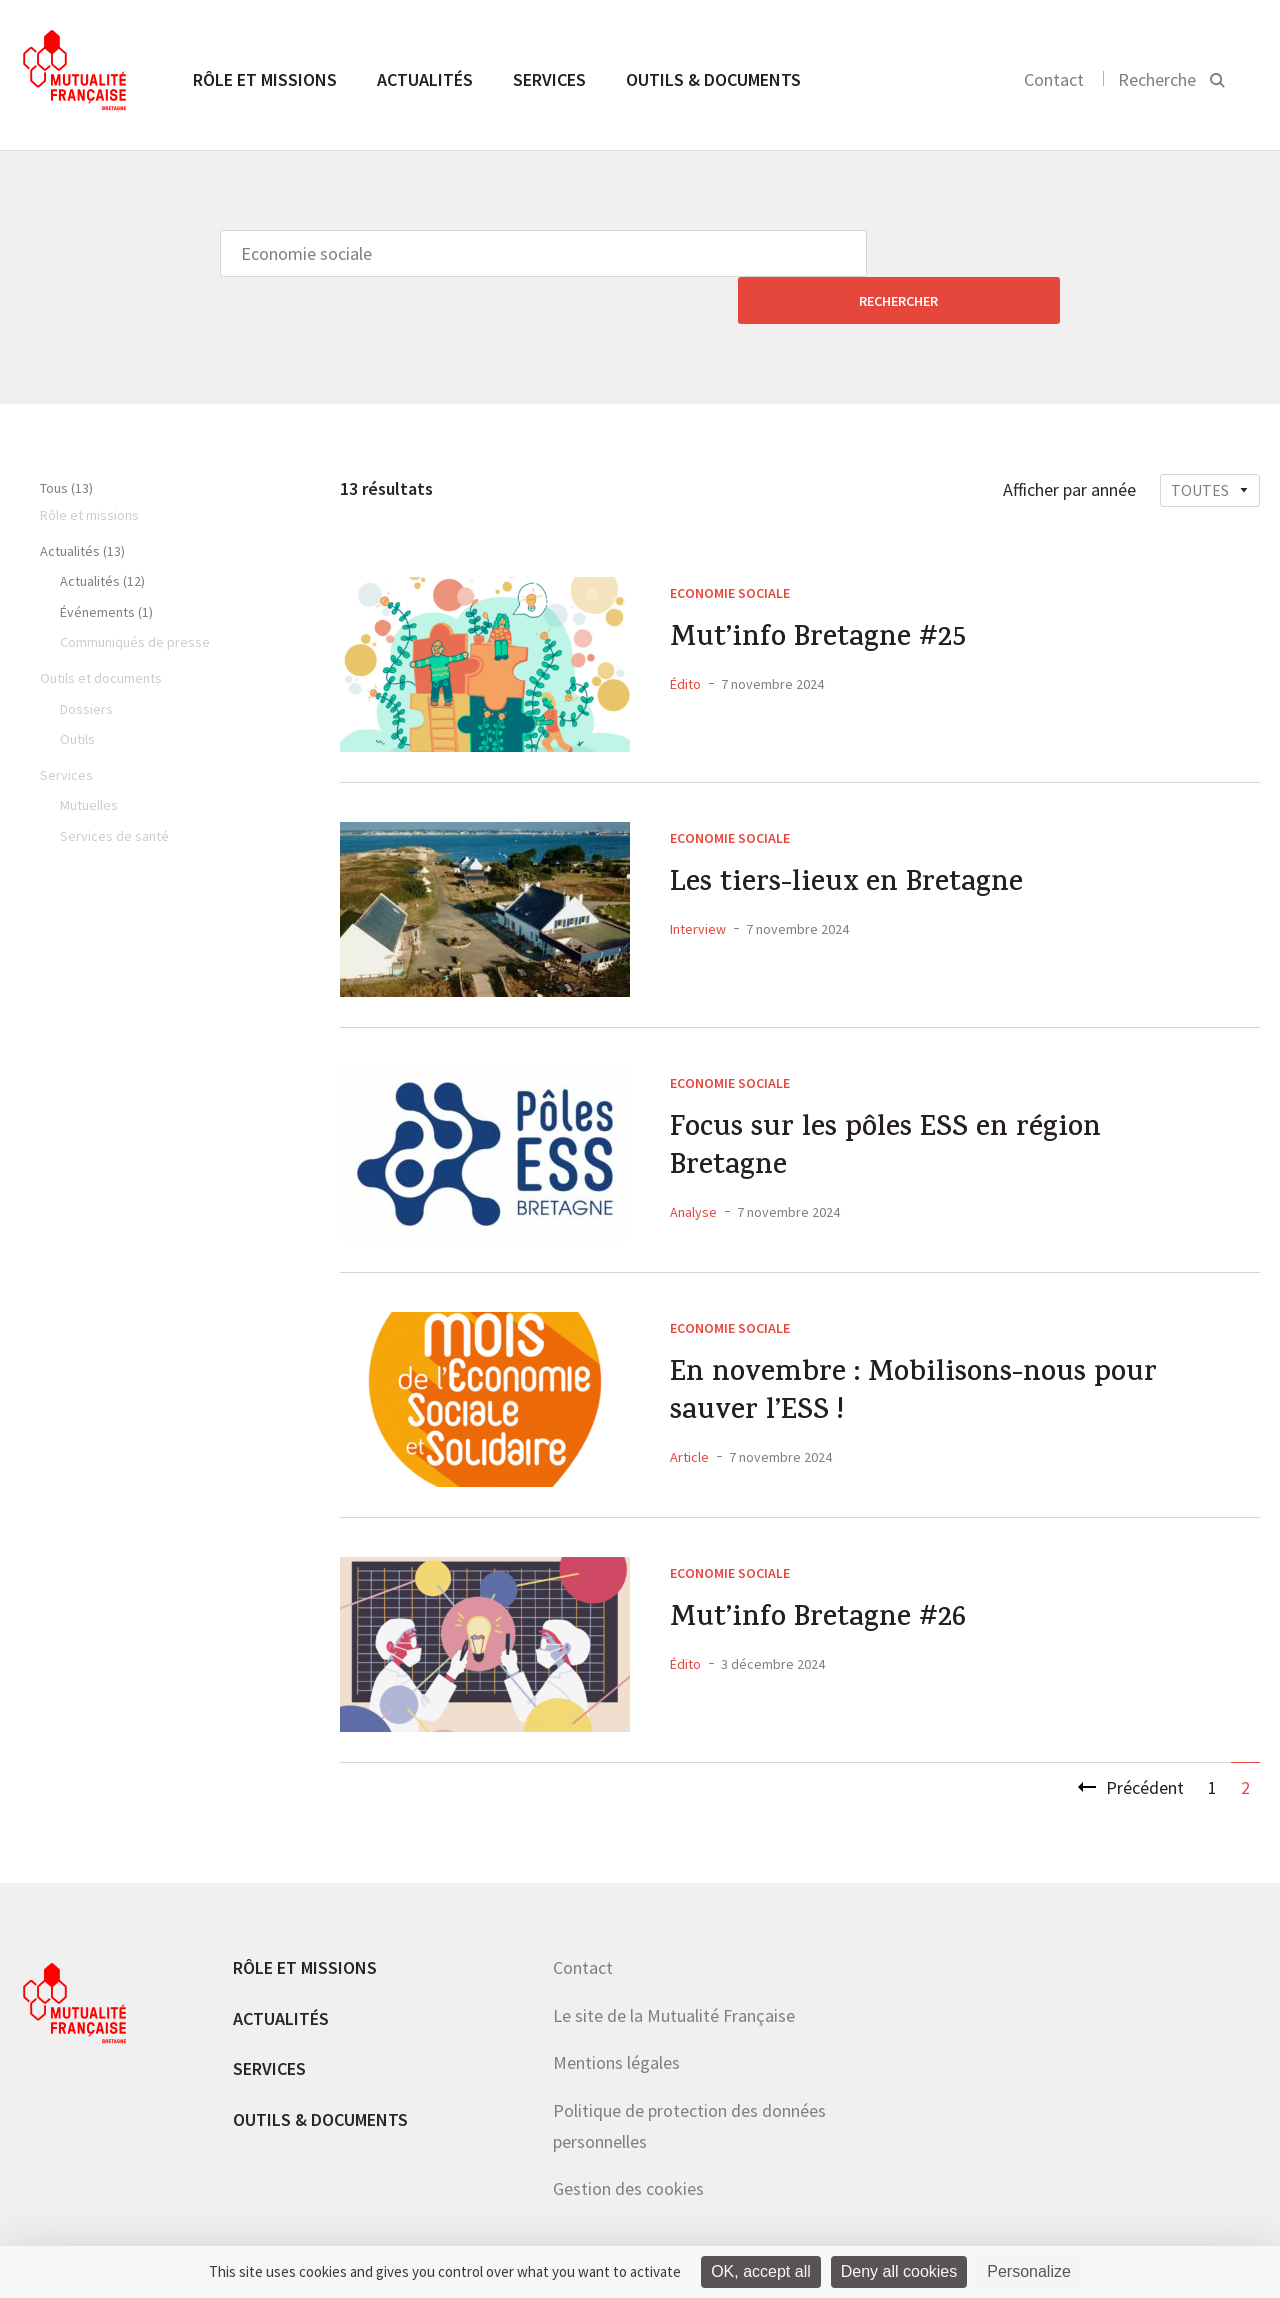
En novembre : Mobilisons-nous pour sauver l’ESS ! (885, 1350)
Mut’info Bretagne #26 (823, 1575)
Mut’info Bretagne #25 (823, 595)
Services (549, 79)
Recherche (1157, 79)
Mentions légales (616, 2015)
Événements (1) (106, 565)
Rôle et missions (265, 79)
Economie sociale (730, 546)
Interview (698, 884)
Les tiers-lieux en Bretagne (851, 840)
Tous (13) (66, 441)
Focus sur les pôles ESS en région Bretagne (891, 1105)
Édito (685, 639)
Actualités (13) (82, 504)
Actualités (425, 79)
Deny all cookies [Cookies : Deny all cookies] (899, 2271)
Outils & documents (713, 79)
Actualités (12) (102, 534)
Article (689, 1414)
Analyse (693, 1169)
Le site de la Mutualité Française (674, 1968)
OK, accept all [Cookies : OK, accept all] (761, 2271)
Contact (1054, 79)
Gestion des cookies (628, 2141)
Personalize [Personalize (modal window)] (1029, 2271)
